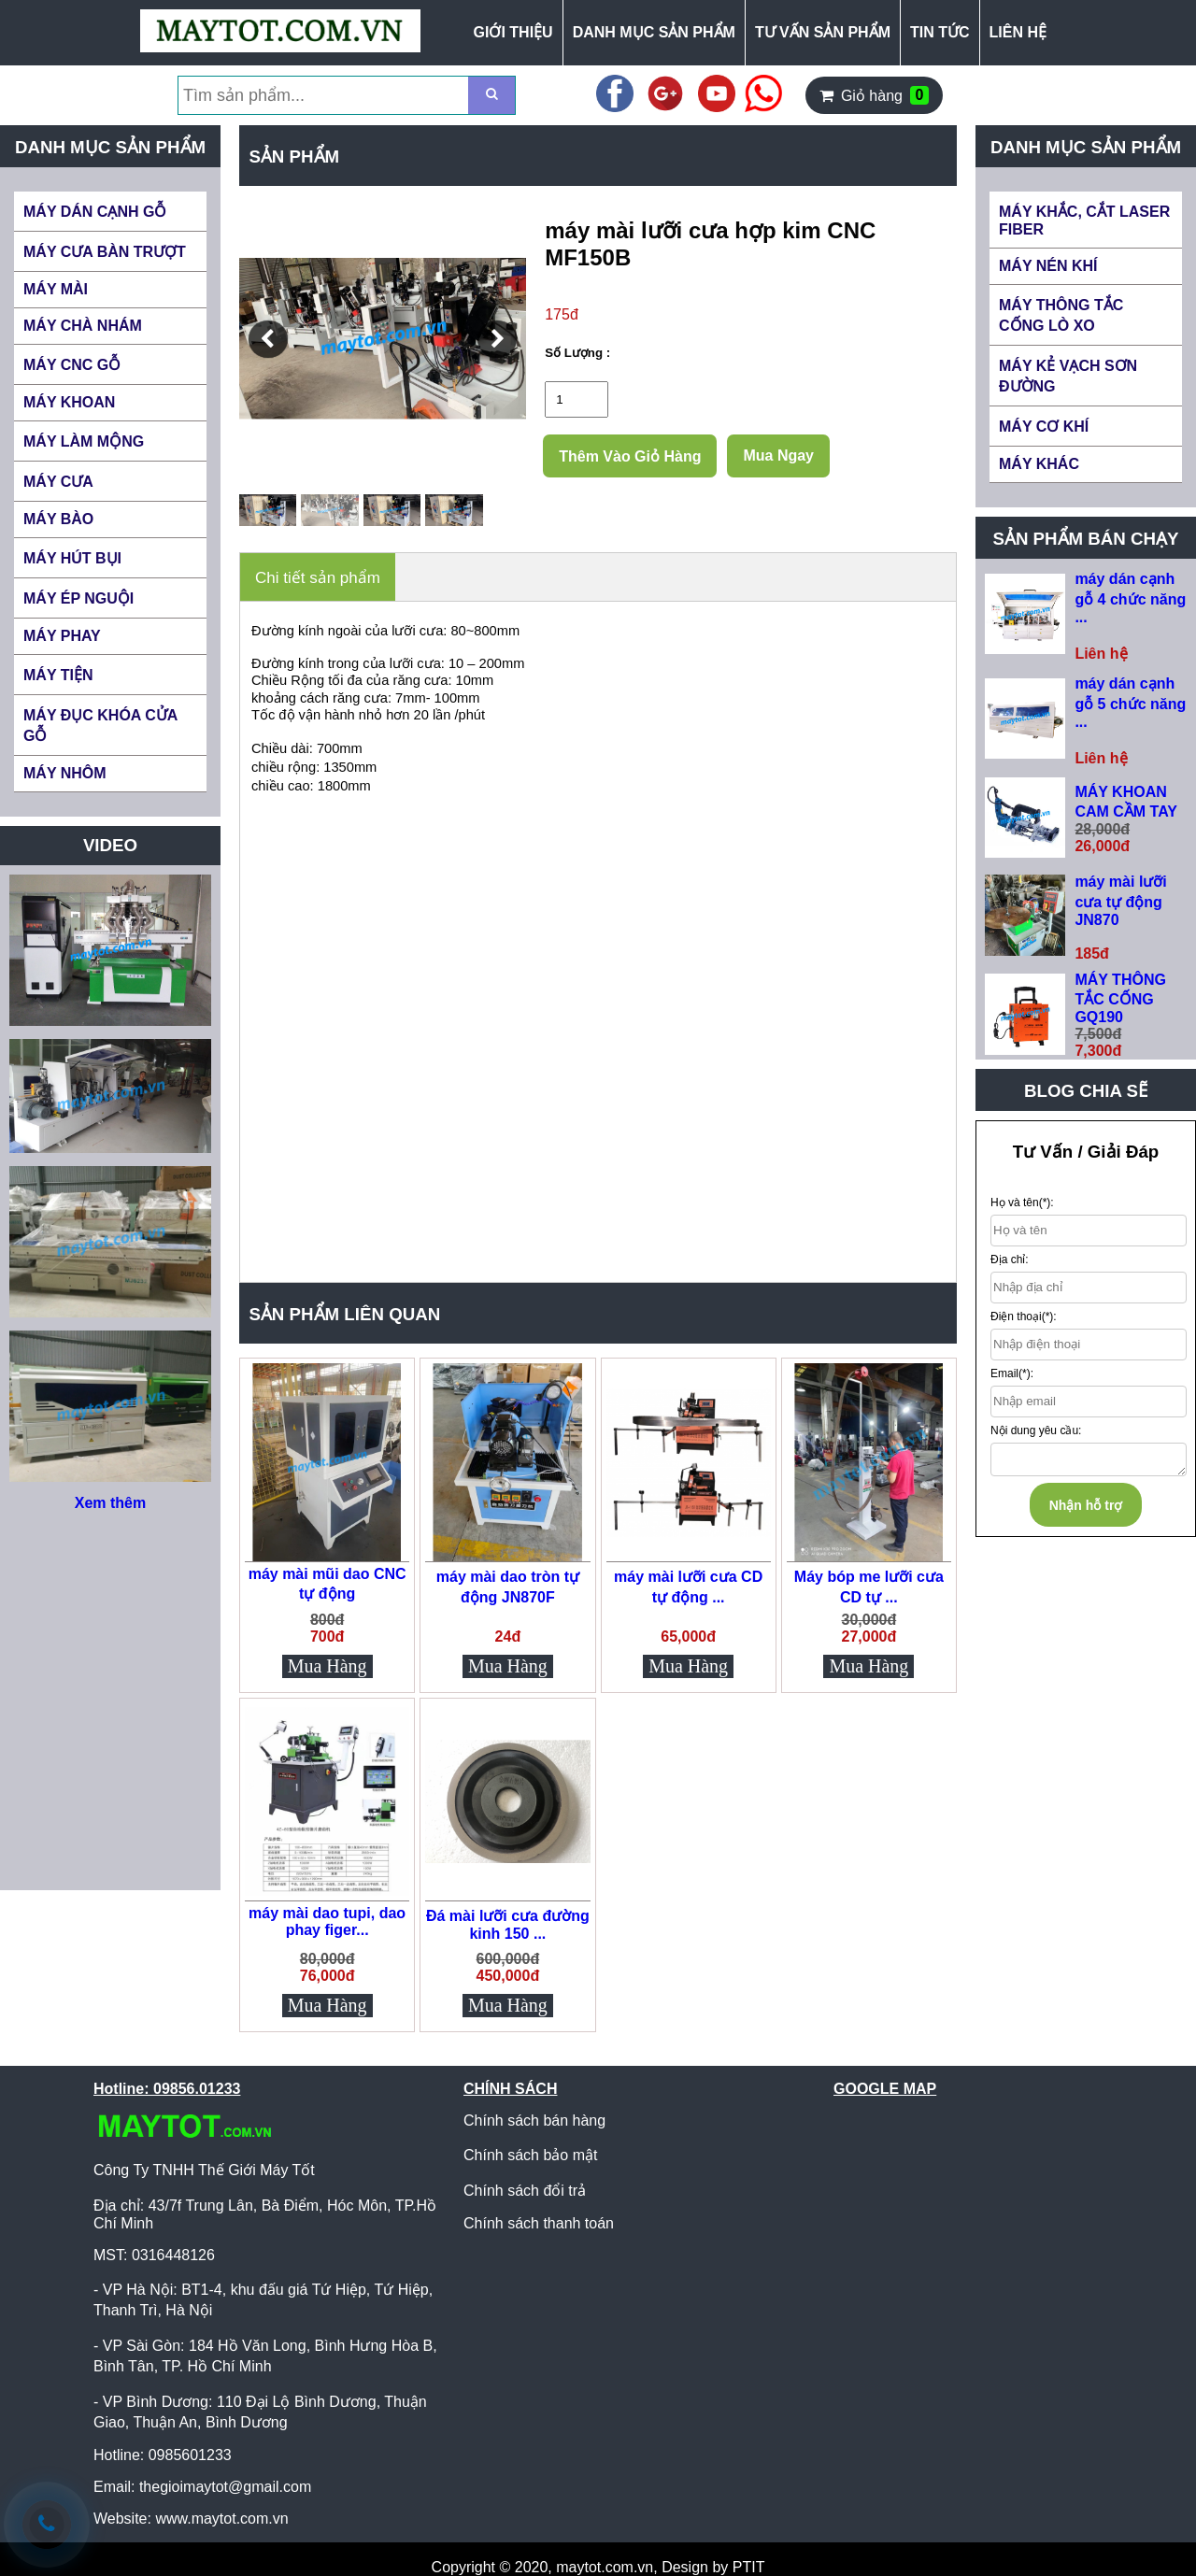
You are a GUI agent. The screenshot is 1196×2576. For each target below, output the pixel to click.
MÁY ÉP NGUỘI (78, 598)
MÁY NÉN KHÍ (1048, 266)
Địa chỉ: (1009, 1259)
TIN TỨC (940, 32)
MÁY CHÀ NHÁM (82, 326)
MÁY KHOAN (69, 402)
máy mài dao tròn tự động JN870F (507, 1587)
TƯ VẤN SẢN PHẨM (822, 32)
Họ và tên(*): (1022, 1202)
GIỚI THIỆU (513, 32)
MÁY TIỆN (58, 675)
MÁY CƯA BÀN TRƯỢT (104, 252)
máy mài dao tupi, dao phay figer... (327, 1921)
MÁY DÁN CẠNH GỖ (94, 212)
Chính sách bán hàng (534, 2120)
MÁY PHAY (62, 636)
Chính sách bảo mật (530, 2155)
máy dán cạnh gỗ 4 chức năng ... (1130, 598)
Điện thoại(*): (1023, 1316)
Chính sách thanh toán (538, 2223)
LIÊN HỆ (1018, 32)
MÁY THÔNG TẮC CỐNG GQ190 (1120, 998)
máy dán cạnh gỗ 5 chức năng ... (1130, 703)
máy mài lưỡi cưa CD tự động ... (688, 1587)
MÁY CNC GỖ (72, 365)
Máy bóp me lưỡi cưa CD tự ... (869, 1587)
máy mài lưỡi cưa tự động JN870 (1120, 901)
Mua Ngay (778, 455)
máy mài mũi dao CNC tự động (327, 1583)
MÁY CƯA (58, 482)
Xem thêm (110, 1503)
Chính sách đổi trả (524, 2191)
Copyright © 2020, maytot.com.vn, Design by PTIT (598, 2567)
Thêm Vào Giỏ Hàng (630, 456)
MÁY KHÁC (1039, 464)
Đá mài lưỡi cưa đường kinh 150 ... (508, 1925)
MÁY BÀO (58, 519)
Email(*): (1011, 1373)
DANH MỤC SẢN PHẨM (654, 32)
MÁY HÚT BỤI (72, 558)
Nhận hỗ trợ (1086, 1505)
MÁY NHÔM (65, 773)
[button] (268, 339)
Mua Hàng (327, 1666)
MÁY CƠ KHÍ (1044, 426)
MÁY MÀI (55, 289)
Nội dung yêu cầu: (1035, 1430)
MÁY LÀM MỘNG (83, 441)
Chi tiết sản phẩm (317, 578)
